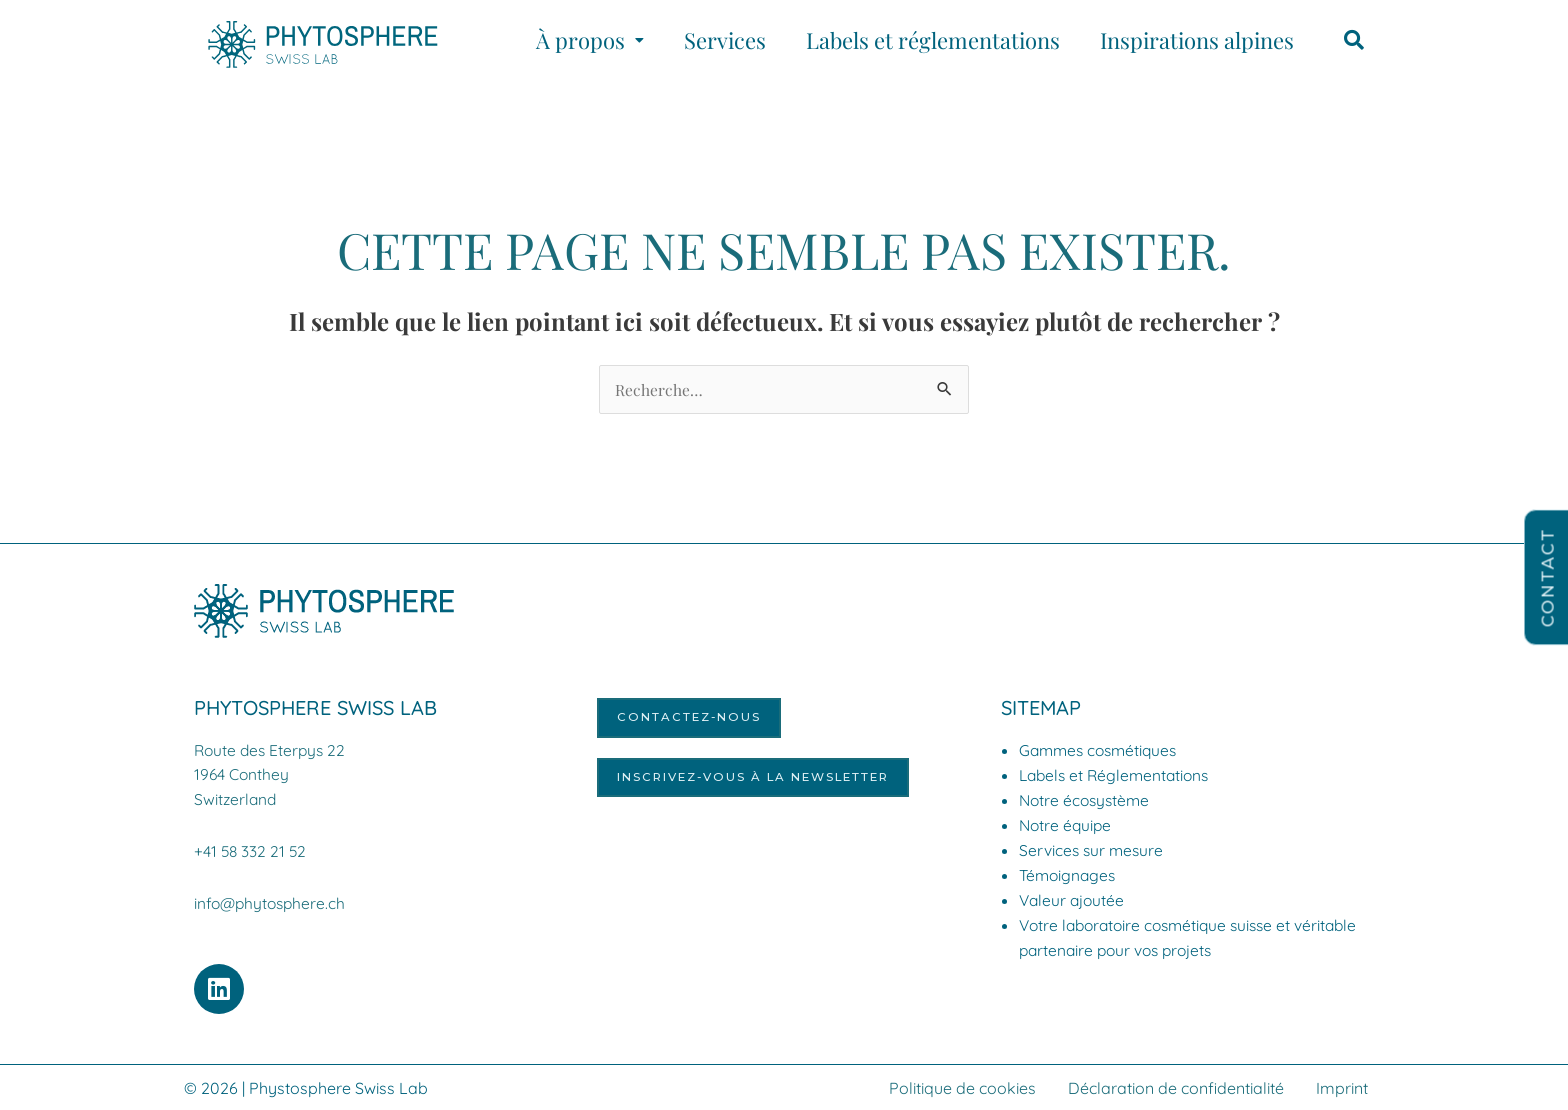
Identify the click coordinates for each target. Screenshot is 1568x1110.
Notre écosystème (1087, 801)
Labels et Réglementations (1118, 776)
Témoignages (1069, 876)
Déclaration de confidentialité (1176, 1087)
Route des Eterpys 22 (272, 751)
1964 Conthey (242, 775)
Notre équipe (1067, 826)
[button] (590, 40)
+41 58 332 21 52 (251, 851)
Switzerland (236, 799)
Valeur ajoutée (1073, 901)
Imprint (1342, 1087)
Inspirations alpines (1197, 40)
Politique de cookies (962, 1087)
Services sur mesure (1093, 851)
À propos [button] (590, 40)
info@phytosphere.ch (272, 903)
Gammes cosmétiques (1102, 751)
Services (725, 40)
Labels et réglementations (933, 40)
